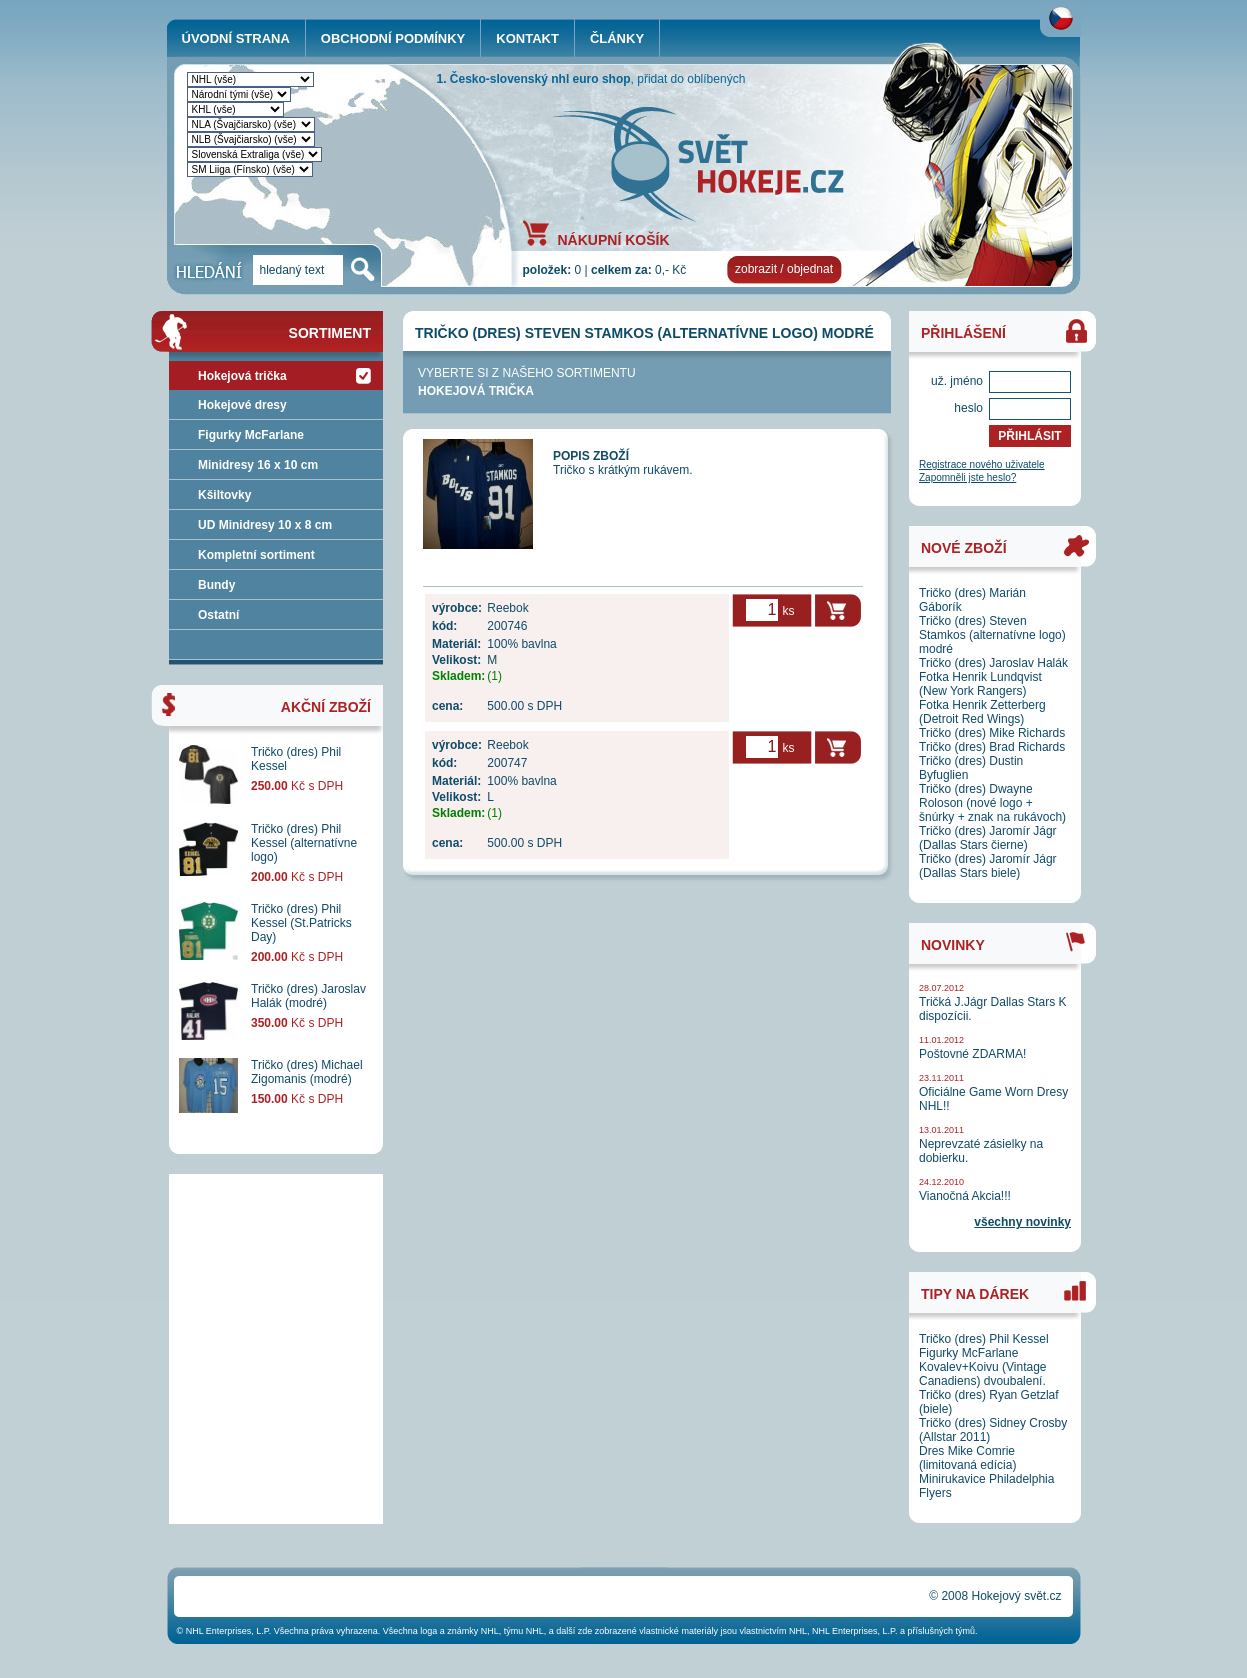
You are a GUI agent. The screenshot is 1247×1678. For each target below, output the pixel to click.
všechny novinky (1022, 1222)
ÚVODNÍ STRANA (236, 38)
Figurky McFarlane (251, 435)
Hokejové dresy (242, 405)
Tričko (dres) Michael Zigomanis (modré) (307, 1072)
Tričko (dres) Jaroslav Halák (993, 663)
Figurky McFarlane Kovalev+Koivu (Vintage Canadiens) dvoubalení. (983, 1367)
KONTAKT (527, 38)
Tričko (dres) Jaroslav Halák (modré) (308, 996)
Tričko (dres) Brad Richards (992, 747)
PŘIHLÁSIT (1029, 436)
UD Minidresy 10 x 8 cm (265, 525)
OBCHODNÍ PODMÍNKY (393, 38)
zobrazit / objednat (784, 269)
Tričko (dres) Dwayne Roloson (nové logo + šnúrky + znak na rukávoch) (992, 803)
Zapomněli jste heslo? (967, 477)
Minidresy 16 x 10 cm (258, 465)
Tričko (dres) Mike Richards (992, 733)
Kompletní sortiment (256, 555)
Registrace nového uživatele (982, 464)
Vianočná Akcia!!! (965, 1196)
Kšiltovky (224, 495)
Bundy (216, 585)
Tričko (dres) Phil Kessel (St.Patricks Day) (301, 923)
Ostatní (218, 615)
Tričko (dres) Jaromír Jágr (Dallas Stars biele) (988, 866)
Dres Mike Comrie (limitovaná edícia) (967, 1458)
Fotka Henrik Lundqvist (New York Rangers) (980, 684)
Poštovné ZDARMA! (972, 1054)
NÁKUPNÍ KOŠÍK (614, 239)
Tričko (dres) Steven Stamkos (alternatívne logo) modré (992, 635)
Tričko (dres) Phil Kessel (984, 1339)
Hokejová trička (476, 391)
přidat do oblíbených (691, 79)
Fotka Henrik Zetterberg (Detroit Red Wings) (982, 712)
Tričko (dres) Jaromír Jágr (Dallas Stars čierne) (988, 838)
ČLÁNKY (617, 38)
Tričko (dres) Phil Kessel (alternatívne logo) (304, 843)
